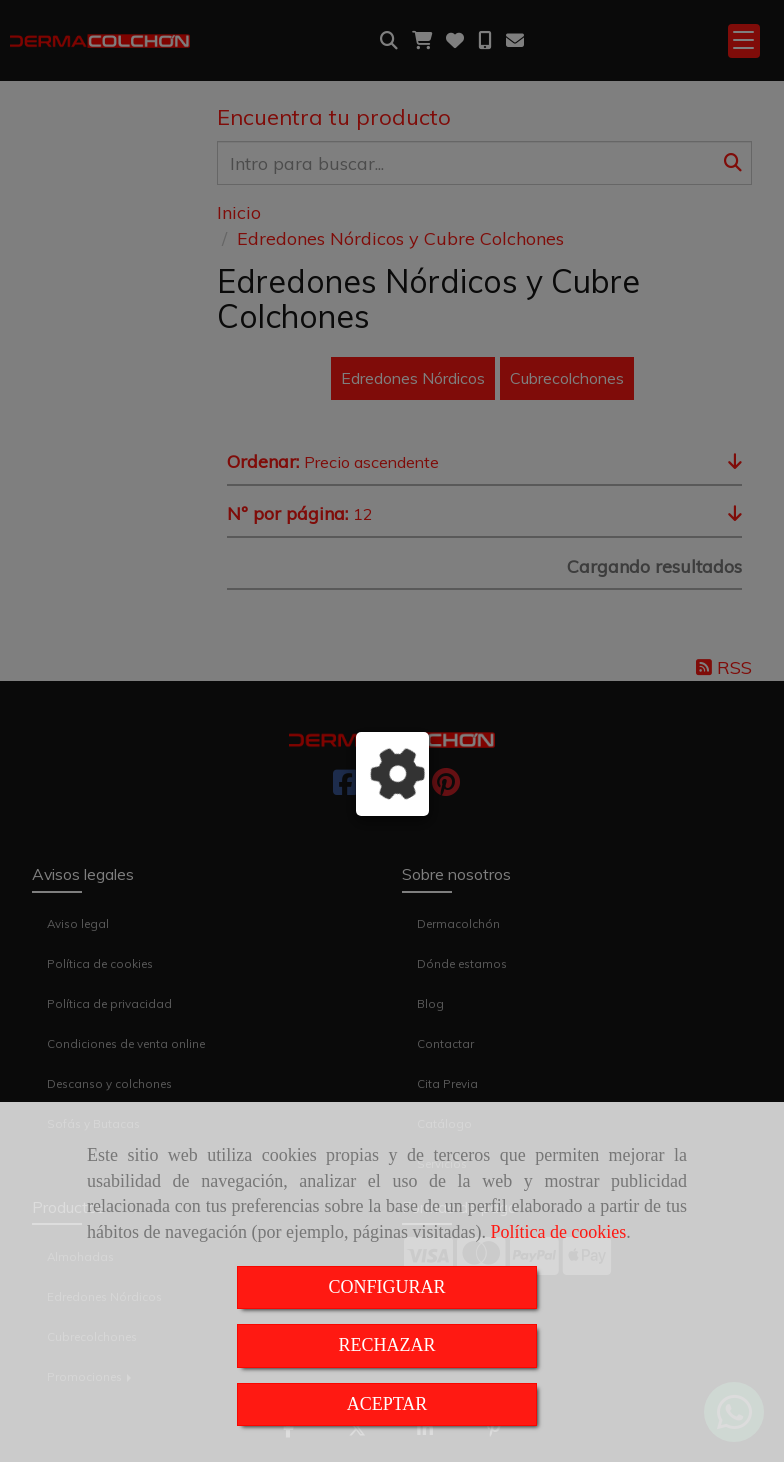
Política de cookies (558, 1232)
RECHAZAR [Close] (386, 1345)
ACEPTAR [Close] (387, 1404)
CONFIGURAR (386, 1287)
